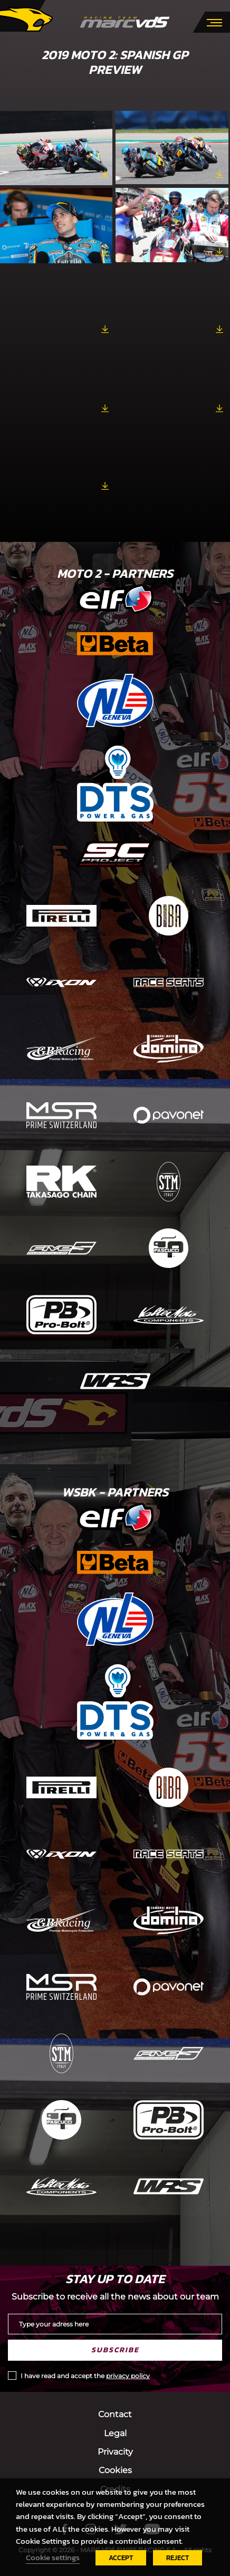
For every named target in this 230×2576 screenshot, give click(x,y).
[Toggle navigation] (214, 21)
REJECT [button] (177, 2558)
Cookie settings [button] (53, 2557)
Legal (115, 2433)
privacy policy (128, 2376)
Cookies (115, 2470)
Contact (115, 2414)
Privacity (115, 2452)
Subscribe (115, 2349)
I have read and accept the (85, 2376)
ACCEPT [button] (121, 2558)
